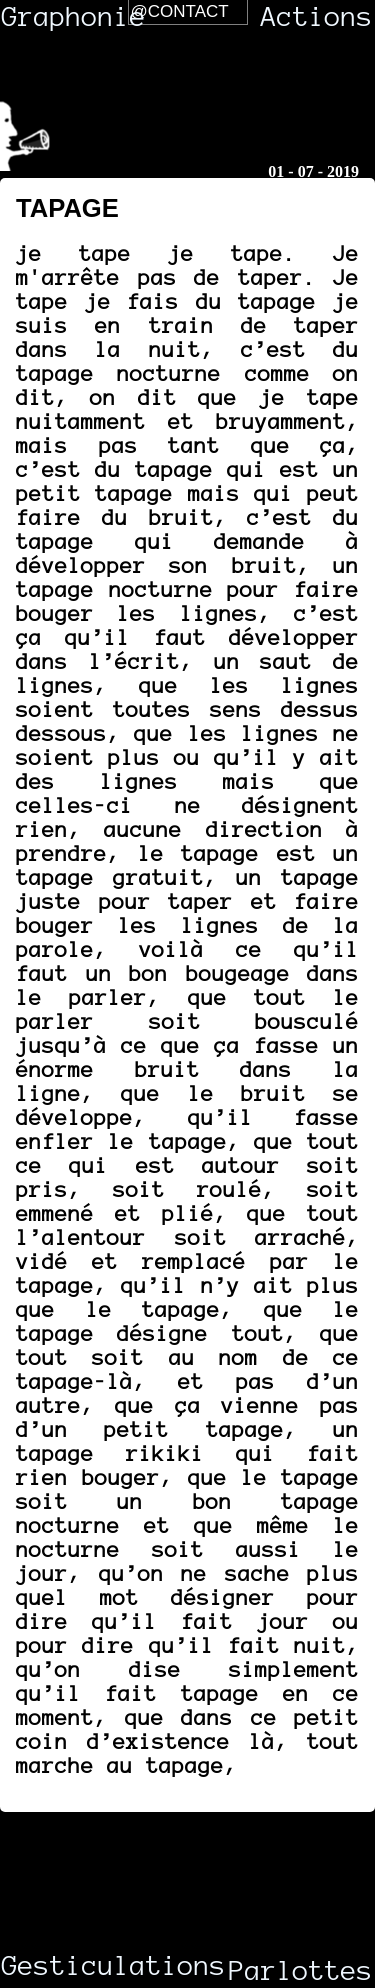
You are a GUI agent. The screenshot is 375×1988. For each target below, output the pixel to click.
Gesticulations (81, 1966)
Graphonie (74, 17)
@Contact (180, 11)
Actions (317, 17)
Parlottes (301, 1971)
